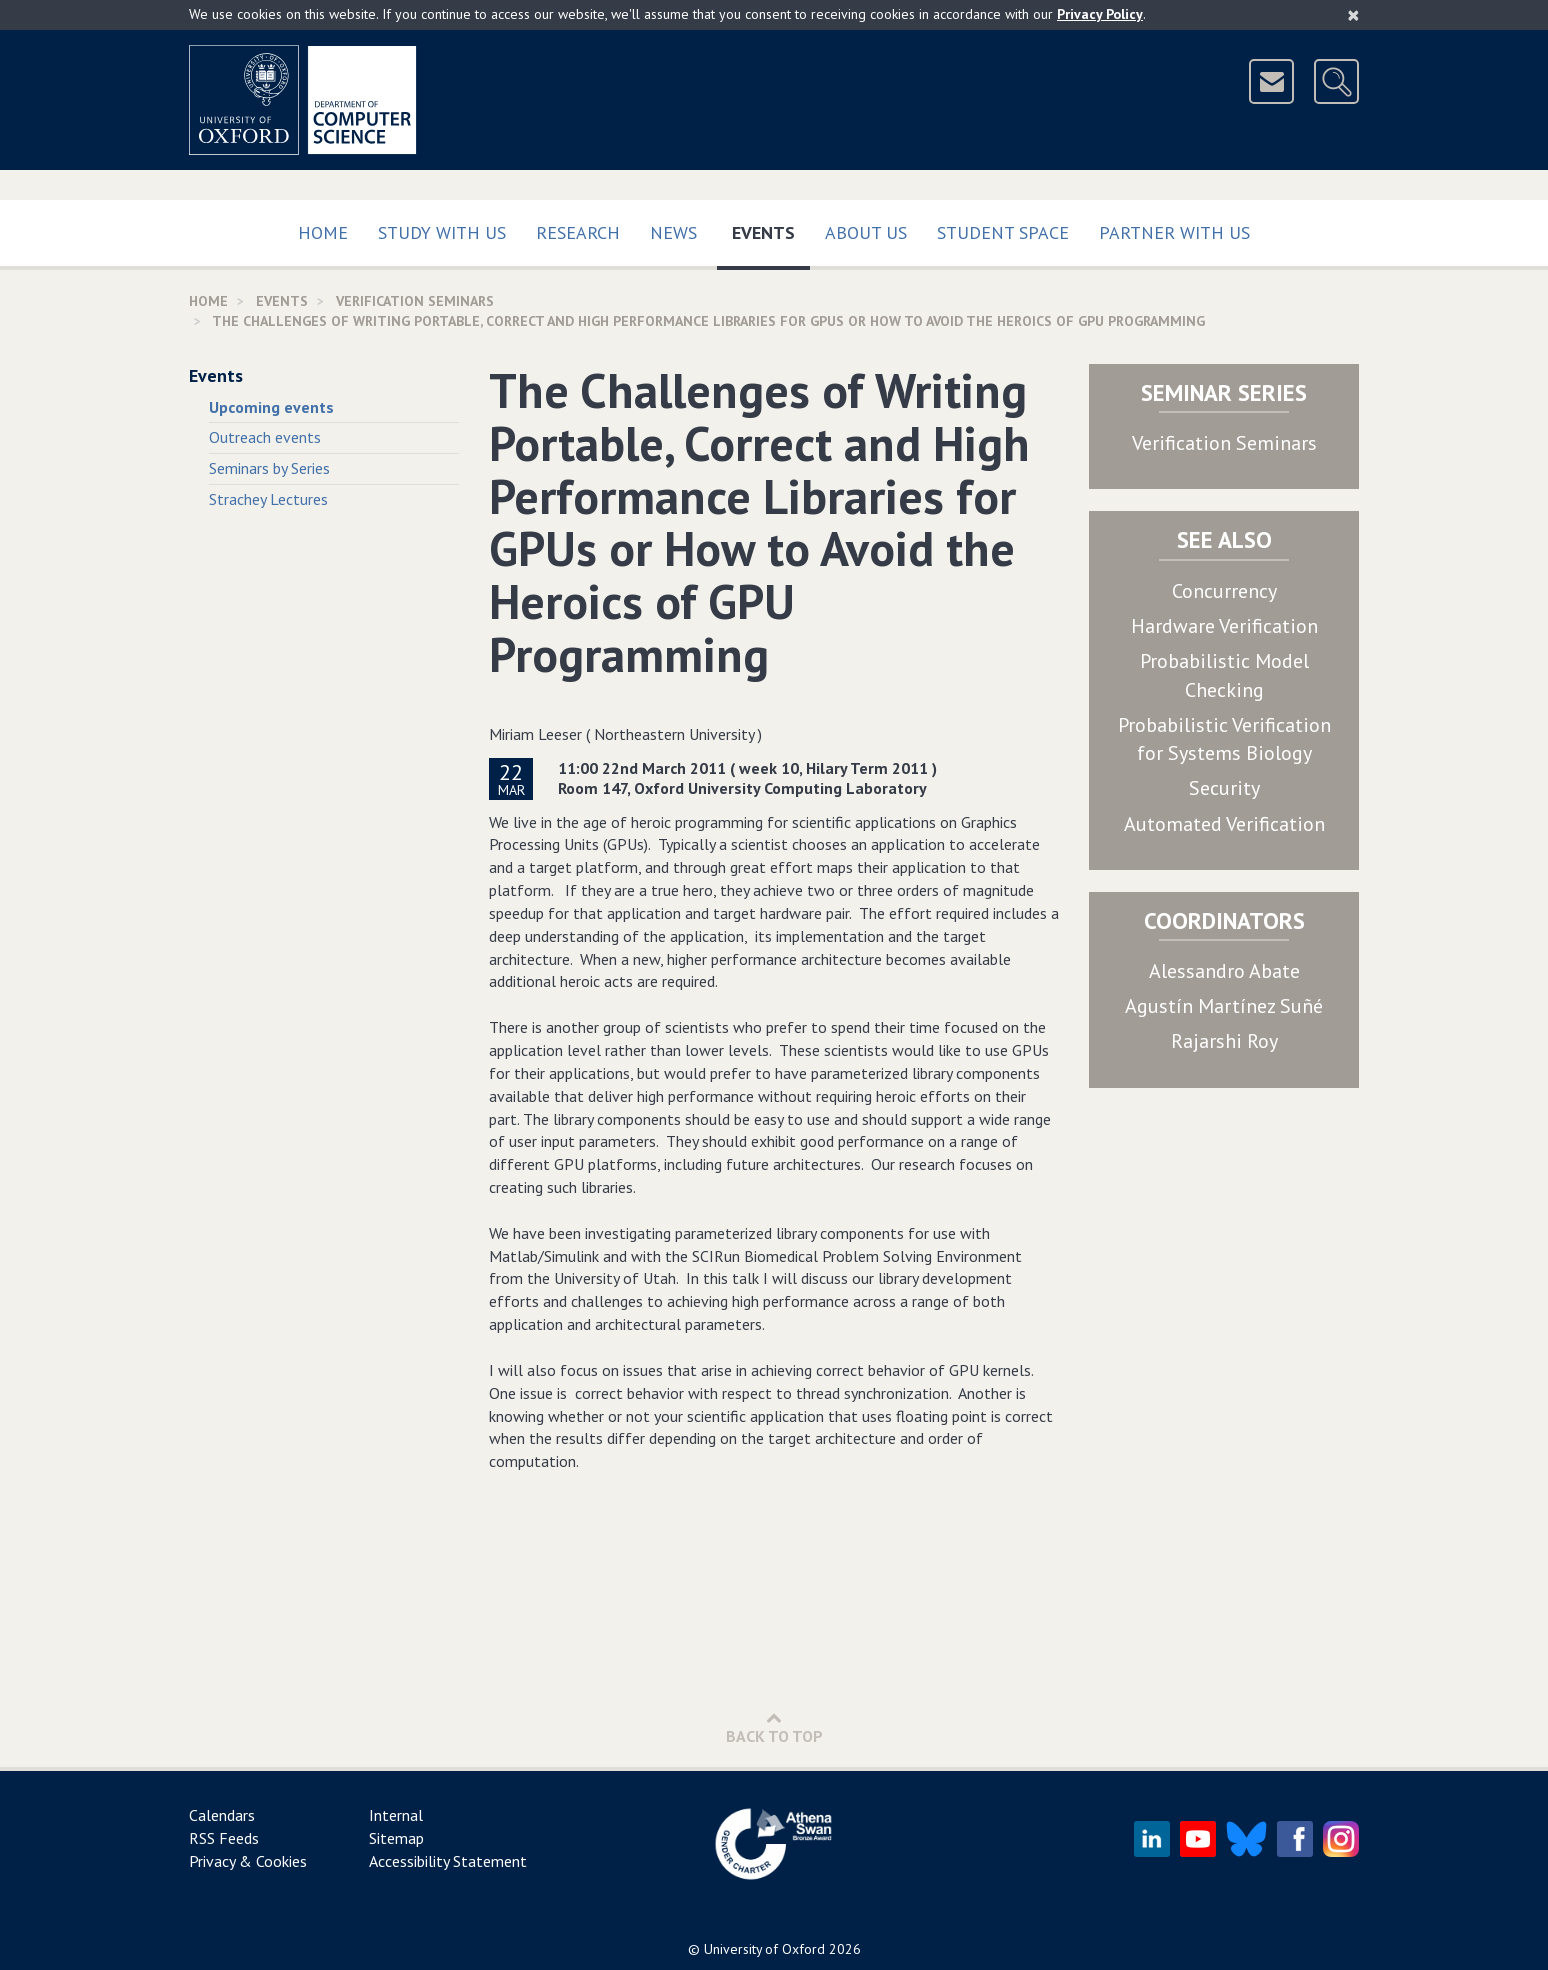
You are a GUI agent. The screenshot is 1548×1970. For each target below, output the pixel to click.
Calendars (222, 1815)
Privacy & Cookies (248, 1861)
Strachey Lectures (268, 499)
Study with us (442, 232)
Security (1224, 788)
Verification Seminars (1224, 443)
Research (578, 232)
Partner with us (1174, 232)
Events (771, 228)
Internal (396, 1815)
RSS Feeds (224, 1838)
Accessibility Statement (448, 1861)
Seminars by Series (269, 468)
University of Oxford (764, 1949)
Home (323, 232)
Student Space (1003, 232)
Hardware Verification (1224, 626)
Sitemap (396, 1838)
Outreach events (265, 437)
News (673, 232)
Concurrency (1224, 591)
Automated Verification (1224, 824)
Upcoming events (271, 407)
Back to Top (774, 1727)
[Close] (1353, 15)
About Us (866, 232)
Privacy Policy (1100, 14)
